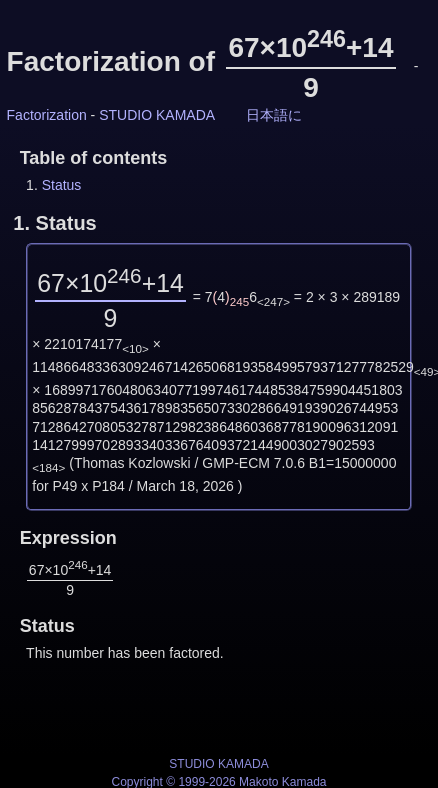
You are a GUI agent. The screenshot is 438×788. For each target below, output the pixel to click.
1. (54, 223)
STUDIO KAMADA (157, 115)
